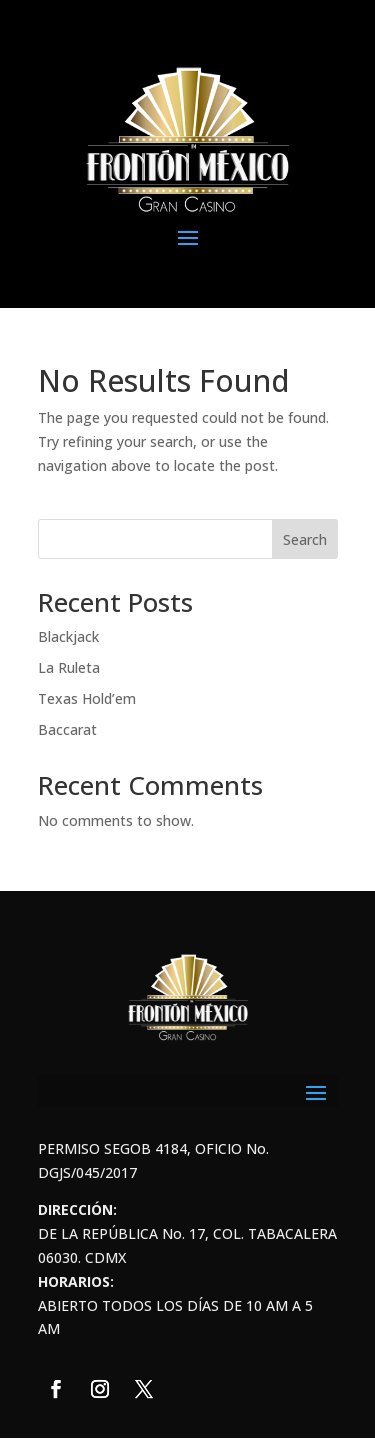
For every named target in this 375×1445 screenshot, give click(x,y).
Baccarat (67, 729)
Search (305, 539)
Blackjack (68, 636)
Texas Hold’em (87, 698)
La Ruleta (69, 667)
